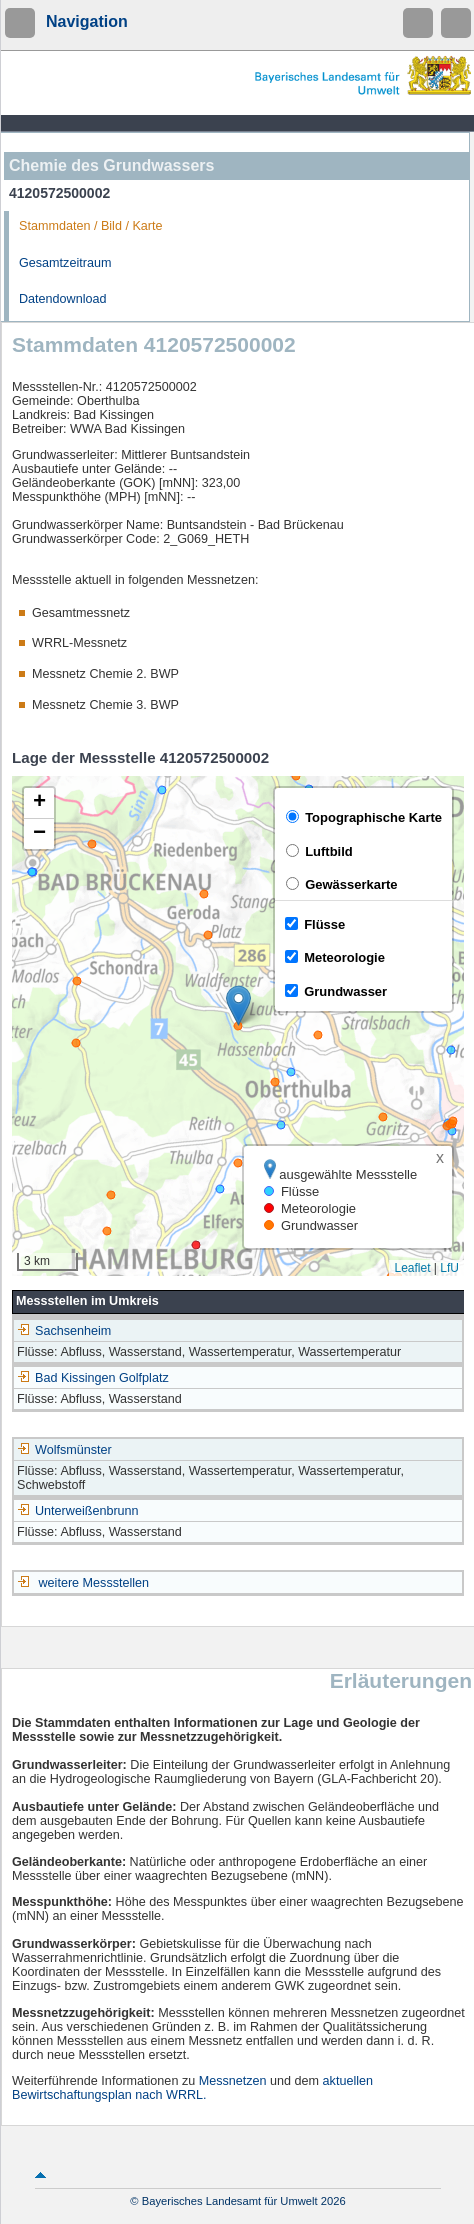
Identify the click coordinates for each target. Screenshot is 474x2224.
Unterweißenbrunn (78, 1511)
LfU (449, 1268)
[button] (238, 1005)
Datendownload (63, 299)
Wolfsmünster (64, 1450)
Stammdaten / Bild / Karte (91, 226)
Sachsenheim (64, 1331)
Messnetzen (233, 2081)
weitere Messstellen (94, 1583)
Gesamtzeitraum (65, 263)
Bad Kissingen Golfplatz (93, 1378)
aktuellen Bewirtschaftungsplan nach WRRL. (192, 2088)
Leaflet (412, 1268)
